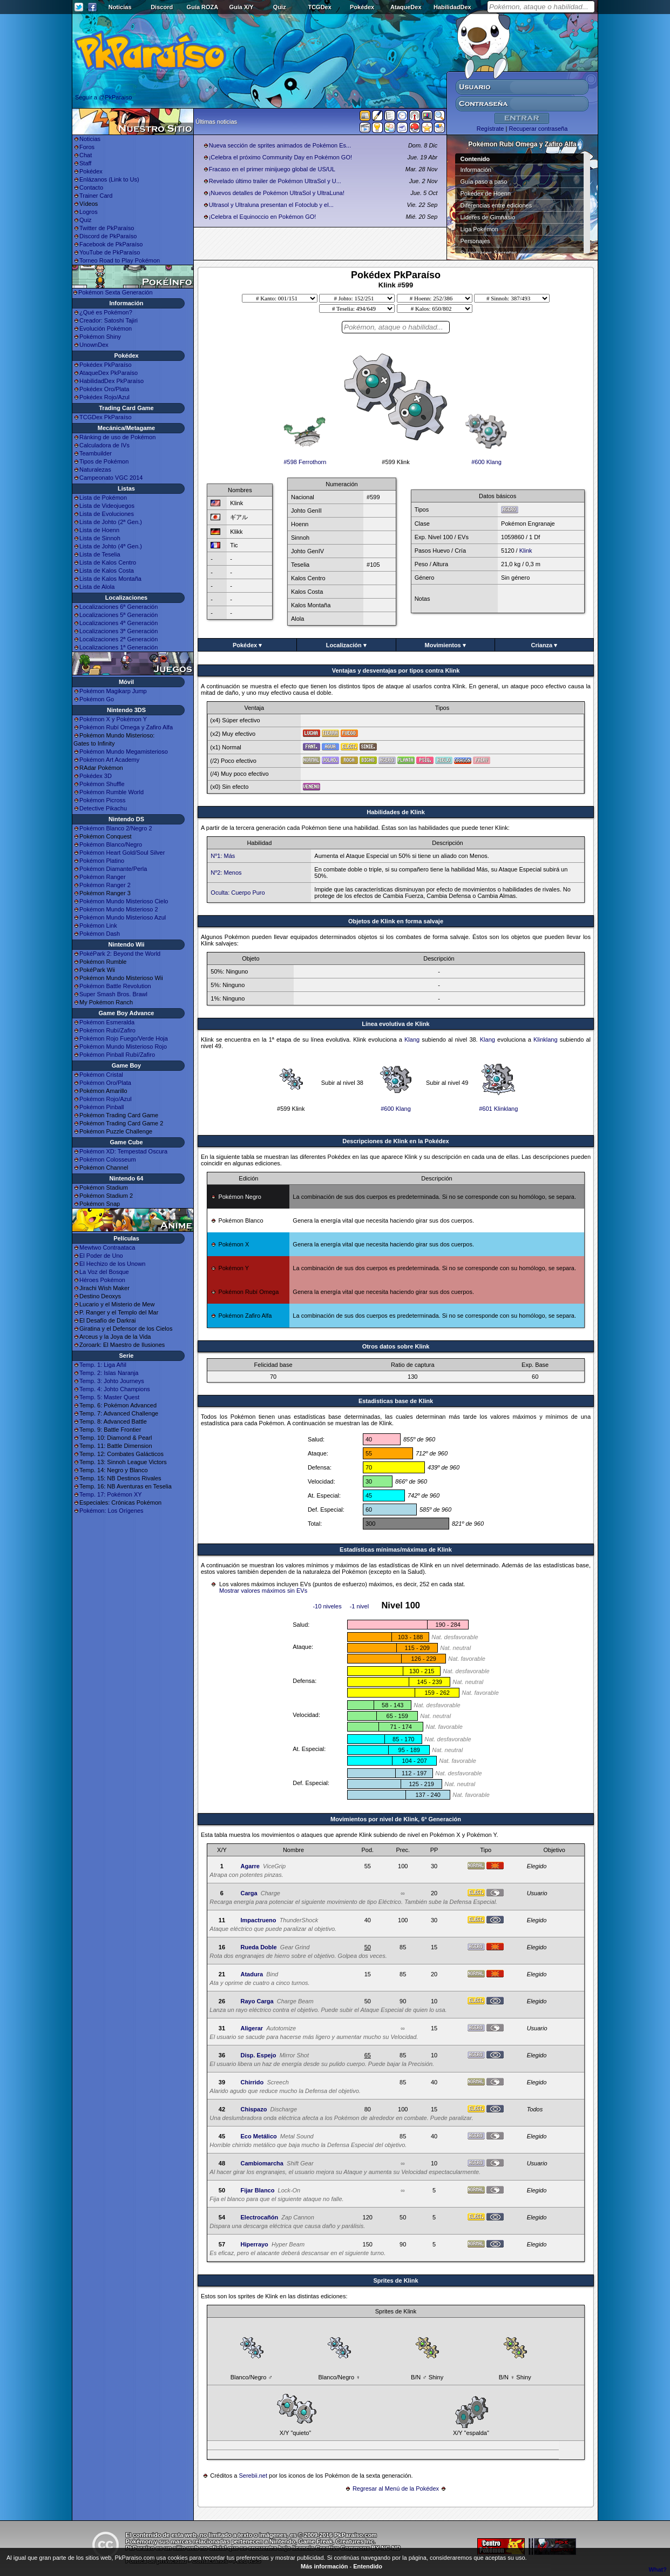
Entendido (367, 2566)
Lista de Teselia (99, 554)
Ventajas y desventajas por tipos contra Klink (396, 670)
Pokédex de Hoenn (486, 193)
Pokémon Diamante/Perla (113, 869)
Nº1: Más (223, 856)
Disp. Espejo (258, 2055)
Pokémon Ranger (102, 877)
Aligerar (251, 2028)
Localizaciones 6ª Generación (118, 606)
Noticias (120, 7)
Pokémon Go (96, 699)
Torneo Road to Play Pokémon (119, 260)
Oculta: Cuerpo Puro (238, 892)
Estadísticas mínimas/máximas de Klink (396, 1549)
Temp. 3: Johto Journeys (111, 1381)
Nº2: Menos (226, 872)
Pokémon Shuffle (102, 784)
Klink (525, 550)
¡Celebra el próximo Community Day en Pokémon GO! (280, 157)
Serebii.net (253, 2475)
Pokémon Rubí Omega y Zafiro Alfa (126, 727)
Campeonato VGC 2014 (111, 477)
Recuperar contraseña (538, 128)
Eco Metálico (258, 2136)
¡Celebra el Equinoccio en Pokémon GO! (262, 216)
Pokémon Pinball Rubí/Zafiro (117, 1054)
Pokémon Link (98, 925)
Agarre (249, 1866)
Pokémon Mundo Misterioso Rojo (123, 1046)
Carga (248, 1893)
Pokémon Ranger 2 (105, 885)
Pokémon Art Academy (109, 759)
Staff (85, 163)
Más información (324, 2566)
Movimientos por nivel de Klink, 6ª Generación (395, 1819)
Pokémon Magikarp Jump (113, 691)
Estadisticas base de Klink (395, 1401)
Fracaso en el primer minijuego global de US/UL (272, 169)
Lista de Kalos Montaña (110, 578)
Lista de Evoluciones (106, 514)
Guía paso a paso (484, 181)
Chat (85, 155)
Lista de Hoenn (99, 530)
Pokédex (362, 7)
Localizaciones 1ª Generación (118, 647)
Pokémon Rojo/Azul (105, 1099)
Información (476, 169)
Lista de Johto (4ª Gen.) (110, 546)
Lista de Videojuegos (106, 505)
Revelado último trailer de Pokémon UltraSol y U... (275, 181)
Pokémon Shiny (100, 336)
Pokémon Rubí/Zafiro (107, 1030)
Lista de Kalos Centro (107, 562)
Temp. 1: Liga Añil (102, 1364)
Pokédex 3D (95, 776)
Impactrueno (258, 1920)
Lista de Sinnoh (99, 538)
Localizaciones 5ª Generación (118, 615)
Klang (411, 1039)
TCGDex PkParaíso (105, 417)
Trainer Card (95, 195)
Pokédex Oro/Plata (104, 389)
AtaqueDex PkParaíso (108, 373)
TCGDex (319, 7)
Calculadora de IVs (104, 445)
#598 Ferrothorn (305, 459)
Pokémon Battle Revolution (115, 986)
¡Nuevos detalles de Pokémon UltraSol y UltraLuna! (276, 193)
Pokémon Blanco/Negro (110, 844)
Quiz (279, 7)
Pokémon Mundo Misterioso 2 (118, 909)
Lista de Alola (96, 586)
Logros (88, 212)
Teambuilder (95, 453)
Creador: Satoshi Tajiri (108, 320)
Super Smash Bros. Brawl (113, 994)
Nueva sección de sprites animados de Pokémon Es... (280, 145)
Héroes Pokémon (102, 1280)
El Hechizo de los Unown (112, 1263)
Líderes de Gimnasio (488, 217)
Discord (162, 7)
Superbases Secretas (489, 253)
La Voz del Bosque (104, 1272)
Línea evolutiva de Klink (395, 1024)
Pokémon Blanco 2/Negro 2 (115, 828)
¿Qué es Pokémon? (105, 312)
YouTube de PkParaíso (109, 252)
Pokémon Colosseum (107, 1159)
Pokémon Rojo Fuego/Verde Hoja (123, 1038)
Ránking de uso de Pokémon (117, 437)
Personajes (475, 241)
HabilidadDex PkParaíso (111, 381)
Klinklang (545, 1039)
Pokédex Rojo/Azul (104, 397)
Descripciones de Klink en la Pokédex (395, 1141)
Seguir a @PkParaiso (103, 97)
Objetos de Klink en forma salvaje (395, 921)
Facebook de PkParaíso (111, 244)
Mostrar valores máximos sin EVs (263, 1590)
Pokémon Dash (99, 933)
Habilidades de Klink (396, 812)
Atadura (251, 1974)
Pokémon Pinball (101, 1107)
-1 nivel (359, 1606)
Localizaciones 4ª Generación (118, 623)
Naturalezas (95, 469)
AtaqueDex (405, 7)
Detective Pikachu (103, 808)
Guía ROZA (203, 7)
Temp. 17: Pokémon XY (110, 1494)
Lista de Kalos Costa (106, 570)
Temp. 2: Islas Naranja (108, 1373)
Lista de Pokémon (103, 497)
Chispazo (253, 2109)
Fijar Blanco (257, 2190)
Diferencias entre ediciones (496, 205)
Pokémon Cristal (101, 1074)
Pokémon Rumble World (111, 792)
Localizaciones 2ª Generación (118, 639)
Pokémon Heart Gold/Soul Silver (122, 852)
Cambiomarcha (261, 2163)
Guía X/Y (241, 7)
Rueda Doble (258, 1947)
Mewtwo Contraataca (107, 1247)
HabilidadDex (452, 7)
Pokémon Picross (102, 800)
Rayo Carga (256, 2001)
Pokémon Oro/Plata (105, 1082)
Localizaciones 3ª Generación (118, 631)
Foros (86, 147)
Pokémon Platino (101, 860)
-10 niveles (327, 1606)
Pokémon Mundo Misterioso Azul (122, 917)
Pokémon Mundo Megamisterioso (123, 751)
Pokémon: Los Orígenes (111, 1510)
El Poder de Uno (101, 1255)
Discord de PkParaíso (108, 236)
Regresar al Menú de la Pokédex (396, 2488)
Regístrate (490, 128)
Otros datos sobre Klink (396, 1346)
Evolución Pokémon (105, 328)
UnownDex (94, 344)
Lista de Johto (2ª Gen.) (110, 522)
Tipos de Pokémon (103, 461)
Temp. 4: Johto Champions (114, 1389)
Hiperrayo (254, 2244)
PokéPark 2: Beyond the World (119, 953)
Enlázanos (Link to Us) (109, 179)
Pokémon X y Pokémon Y (113, 719)
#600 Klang (486, 459)
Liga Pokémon (479, 229)
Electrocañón (259, 2217)
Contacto (91, 187)
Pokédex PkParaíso (105, 364)
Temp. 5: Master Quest (109, 1397)
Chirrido (251, 2082)
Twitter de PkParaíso (106, 228)
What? (657, 2569)
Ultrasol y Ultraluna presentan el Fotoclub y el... (271, 205)
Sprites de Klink (395, 2280)
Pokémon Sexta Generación (115, 292)
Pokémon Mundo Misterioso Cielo (123, 901)
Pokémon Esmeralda (106, 1022)
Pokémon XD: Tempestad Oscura (123, 1151)
